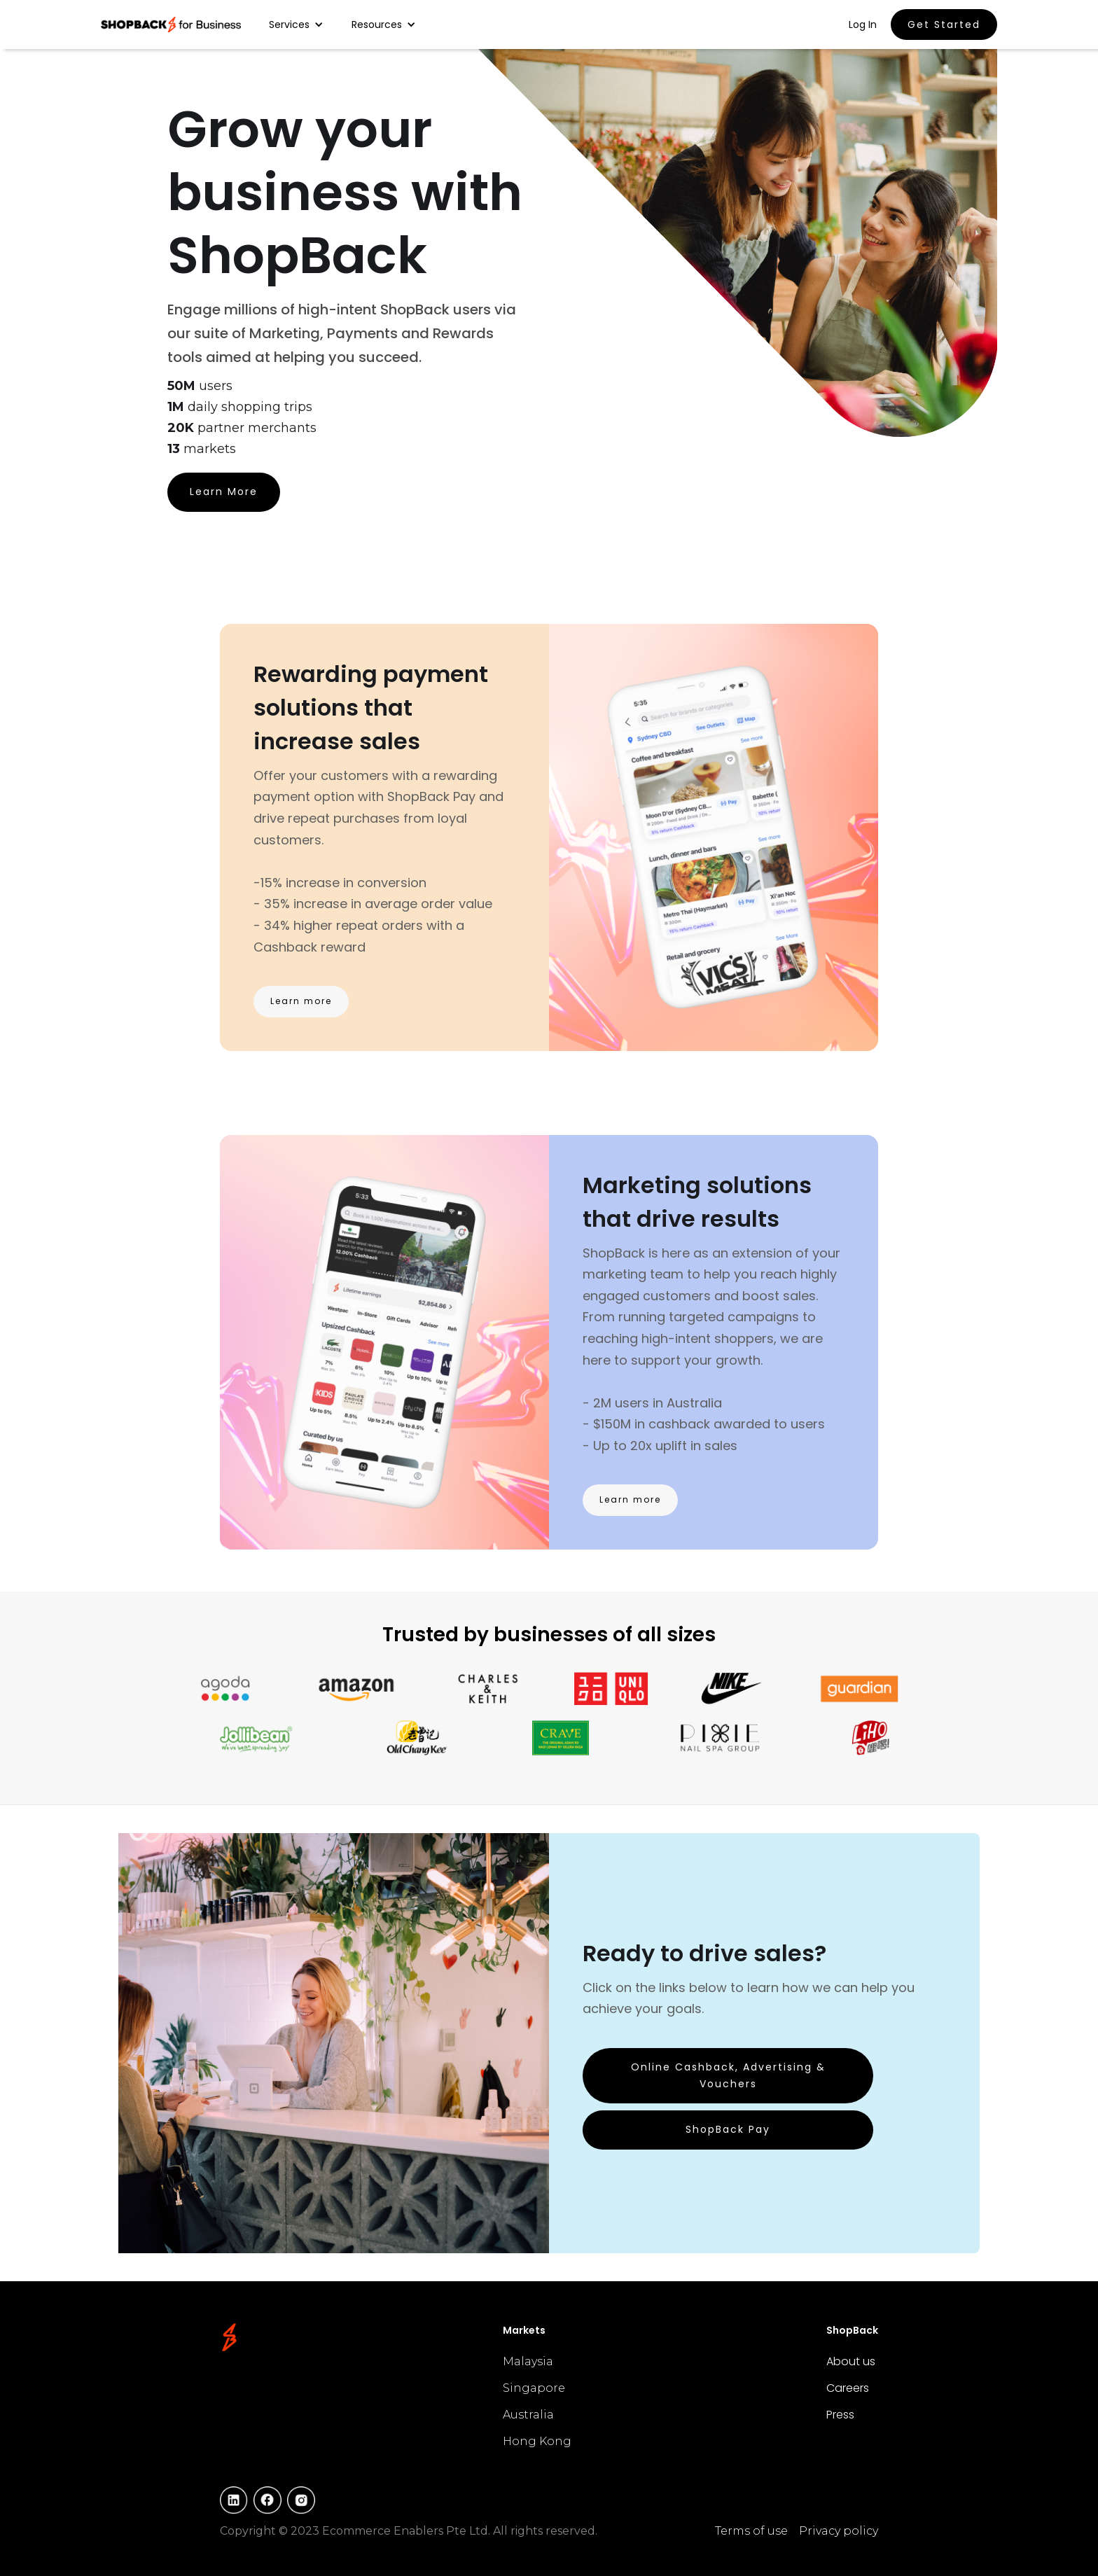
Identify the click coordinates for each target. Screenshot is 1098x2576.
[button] (296, 24)
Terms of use (751, 2530)
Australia (528, 2414)
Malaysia (528, 2361)
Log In (863, 25)
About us (850, 2361)
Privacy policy (838, 2530)
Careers (847, 2388)
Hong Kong (537, 2441)
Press (840, 2415)
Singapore (534, 2388)
